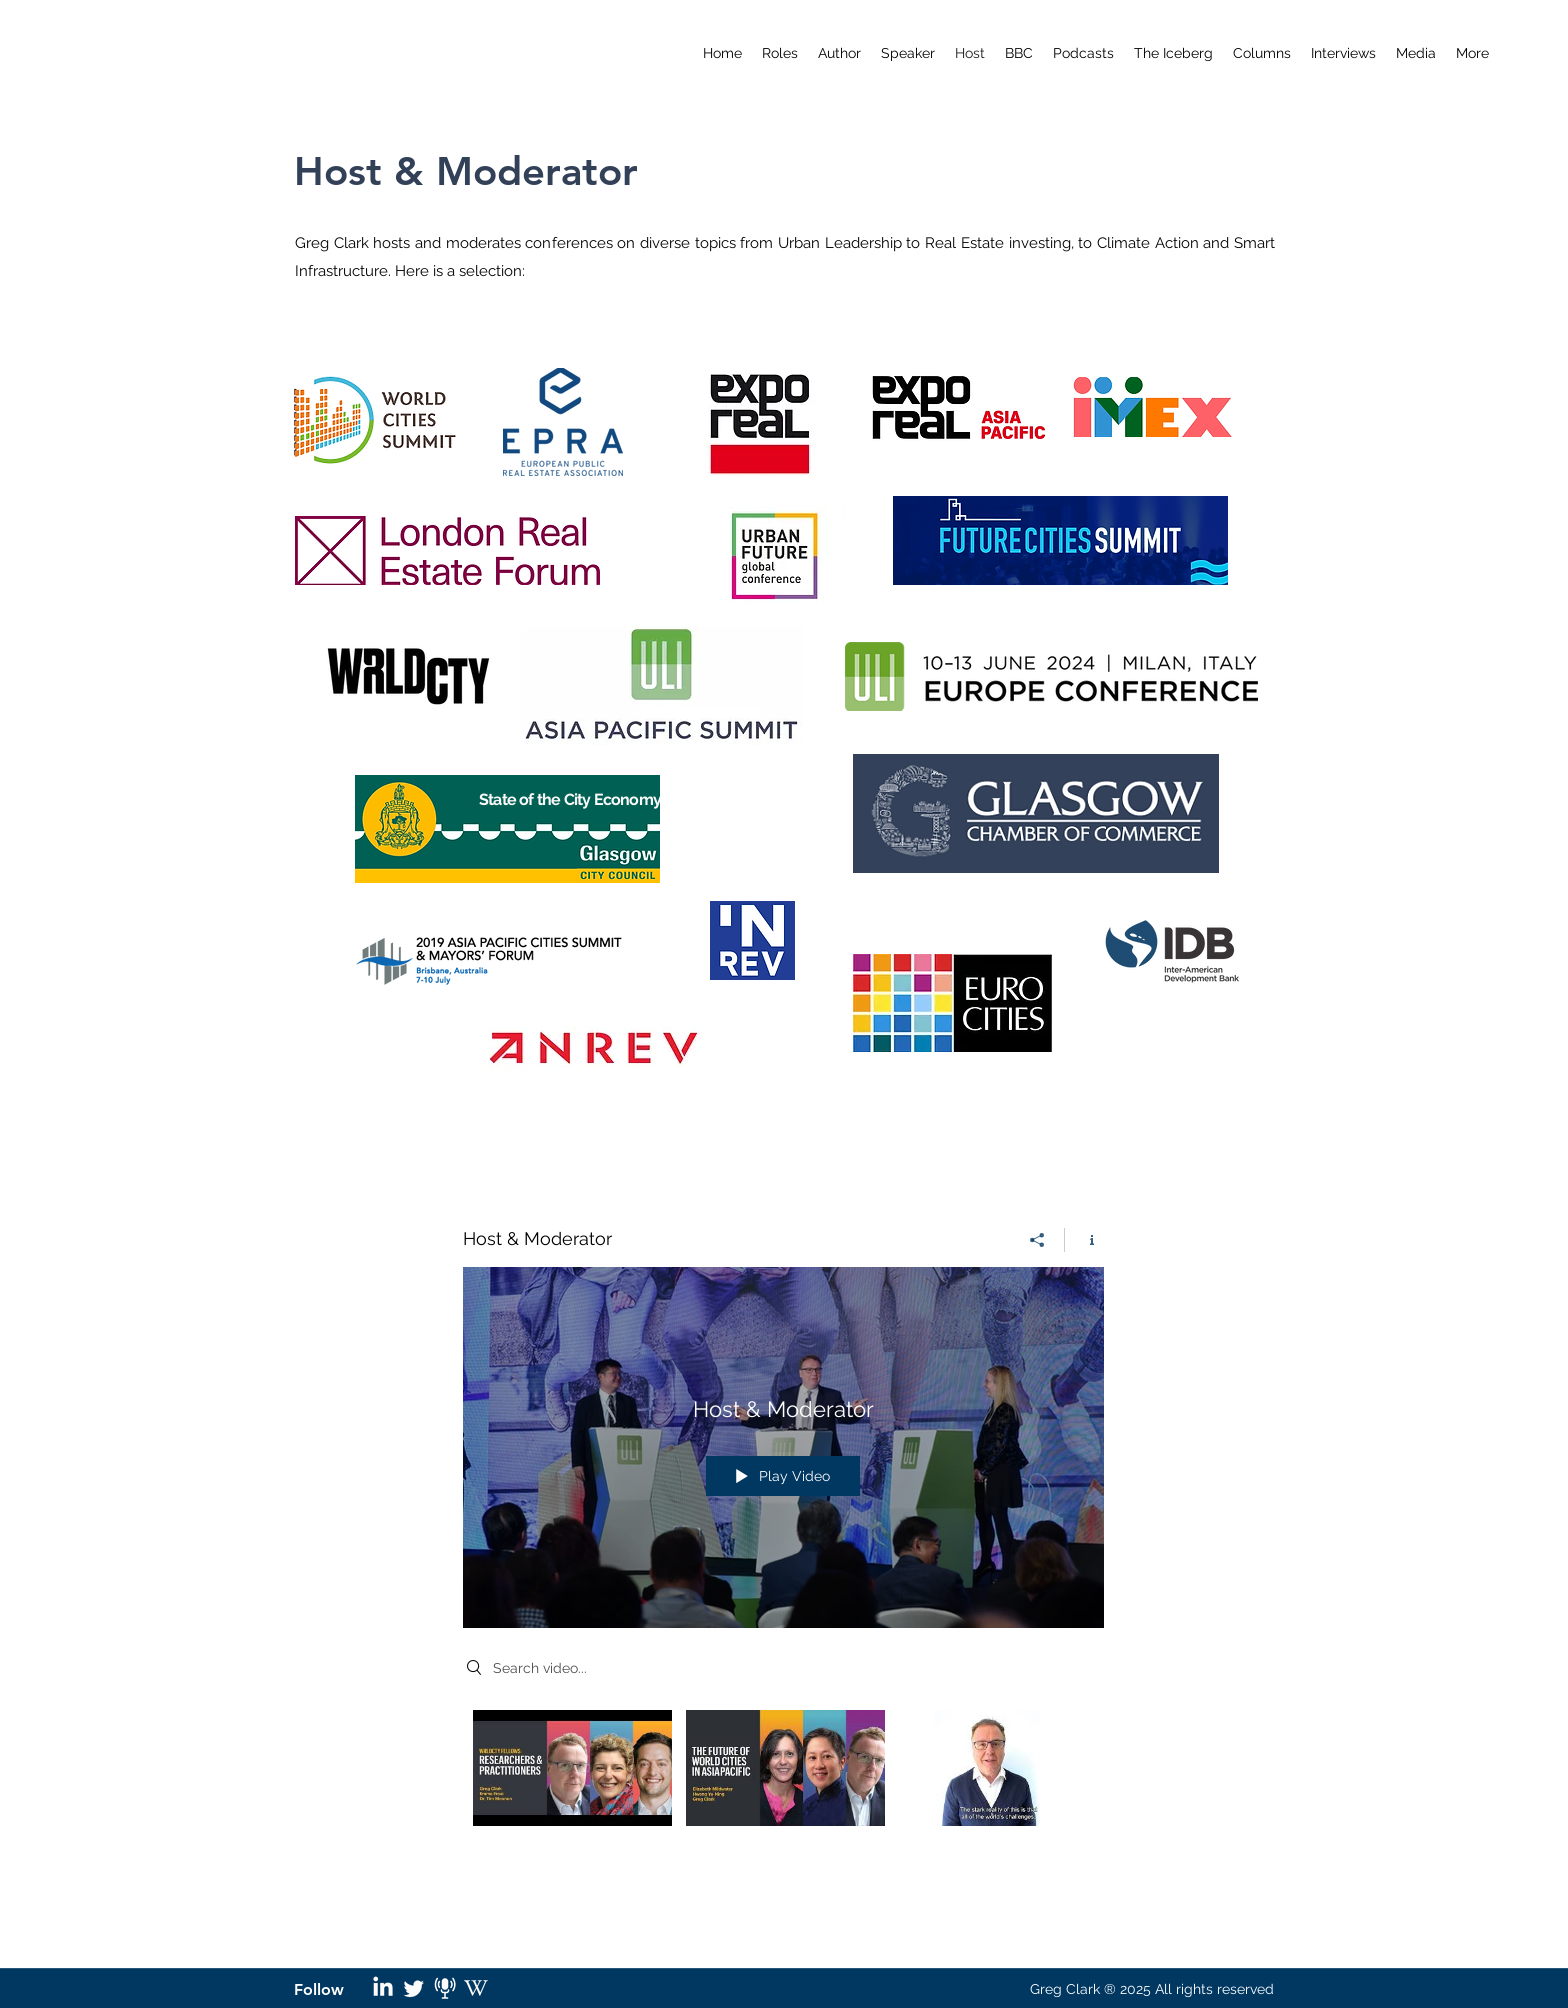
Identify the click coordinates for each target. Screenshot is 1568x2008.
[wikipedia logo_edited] (476, 1988)
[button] (1083, 53)
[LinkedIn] (383, 1988)
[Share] (1037, 1240)
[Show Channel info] (1084, 1240)
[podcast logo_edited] (445, 1988)
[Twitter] (414, 1988)
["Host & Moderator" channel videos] (783, 1791)
